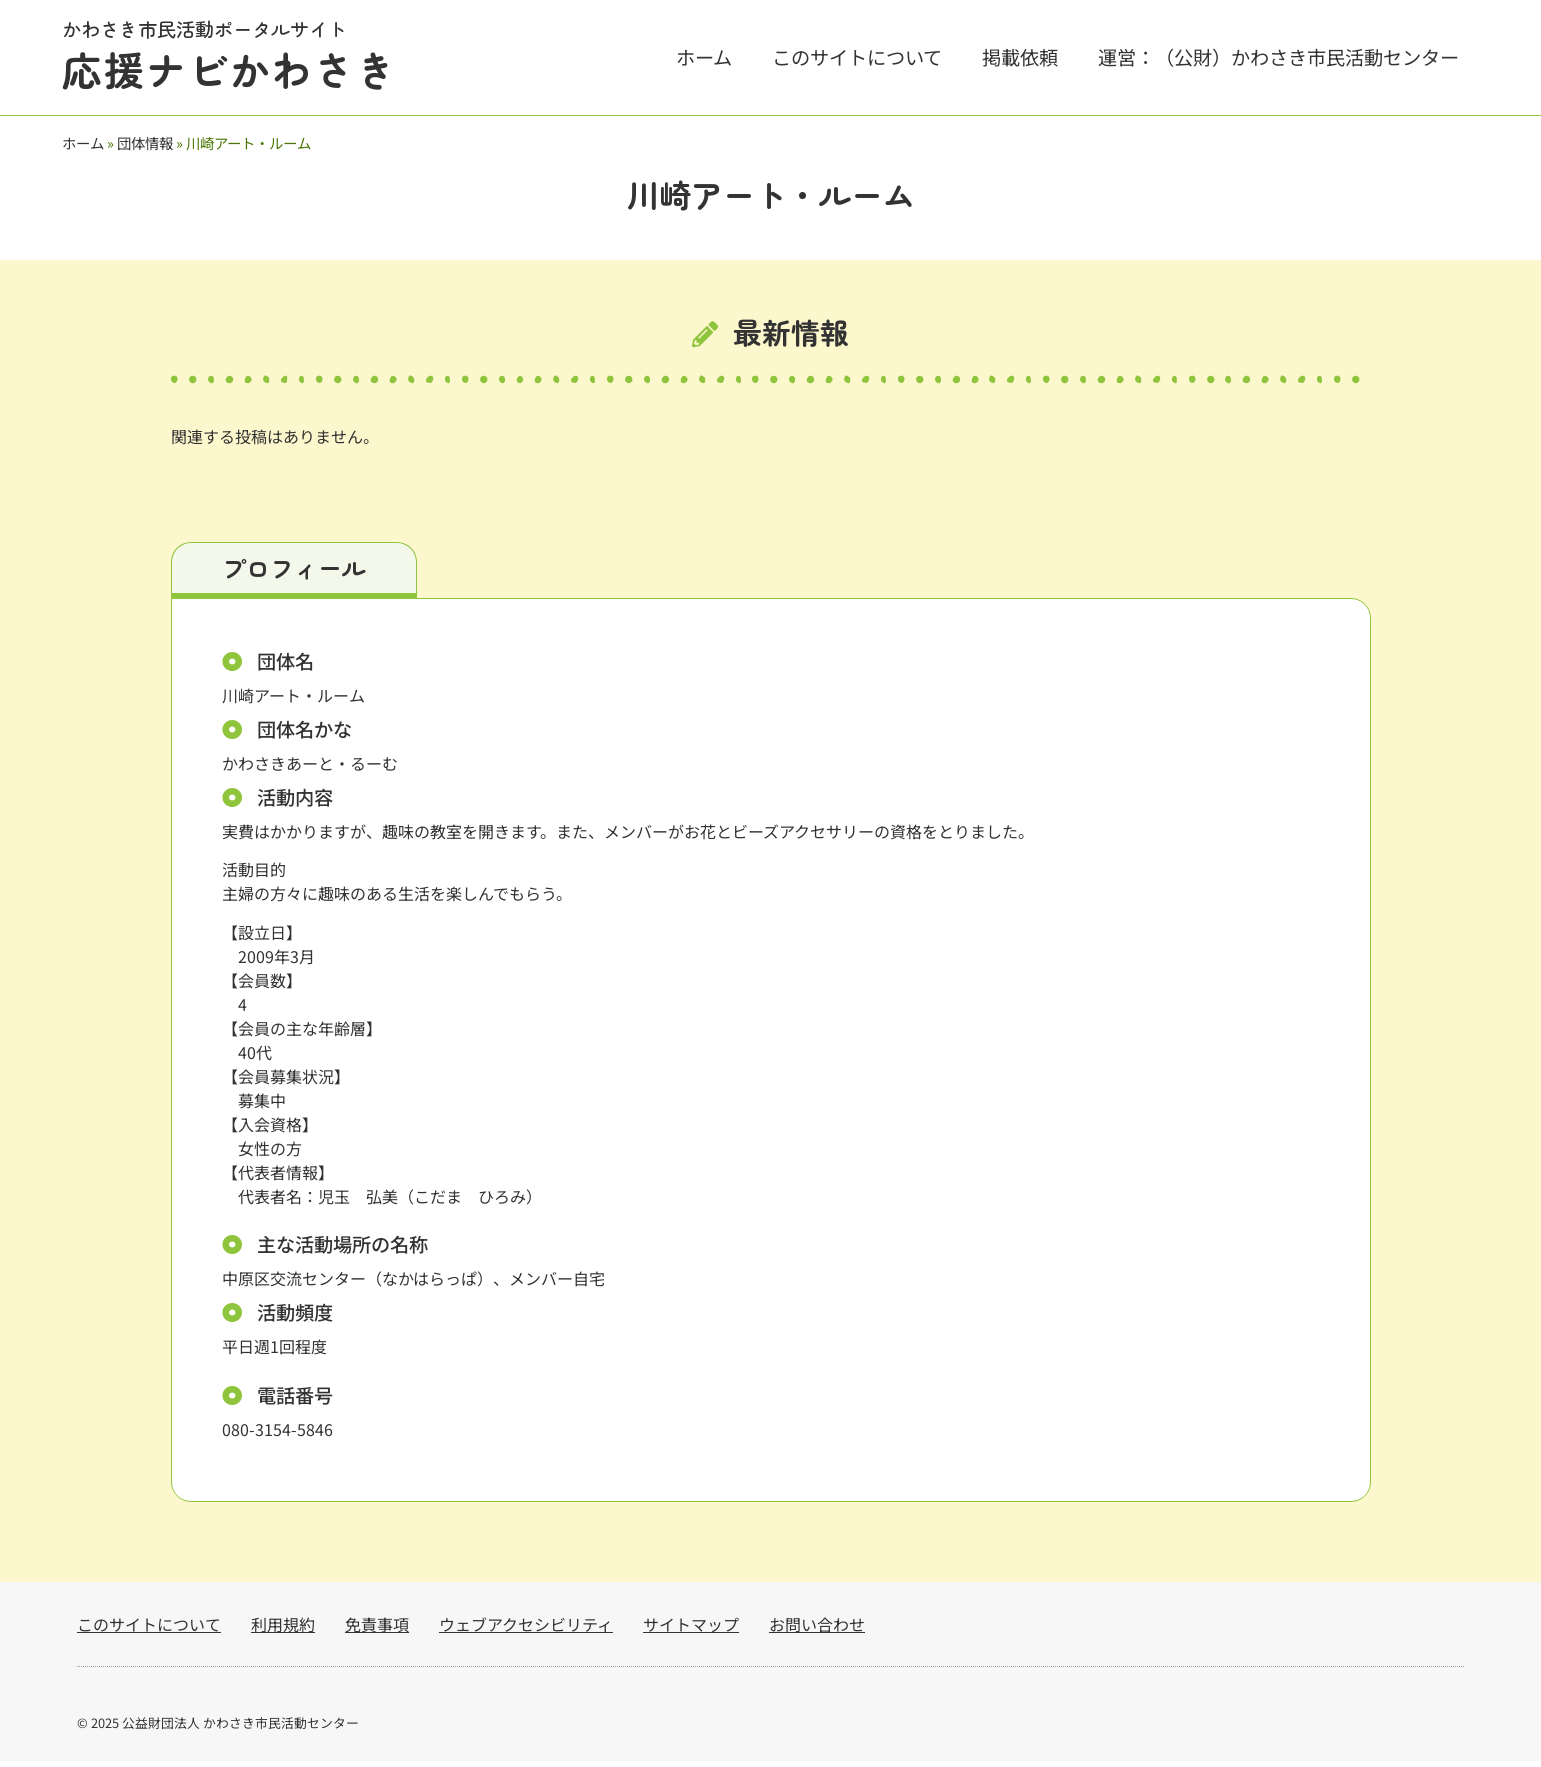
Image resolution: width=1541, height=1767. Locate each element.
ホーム (704, 57)
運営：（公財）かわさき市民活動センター (1278, 57)
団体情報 (145, 142)
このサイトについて (857, 57)
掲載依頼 (1020, 57)
